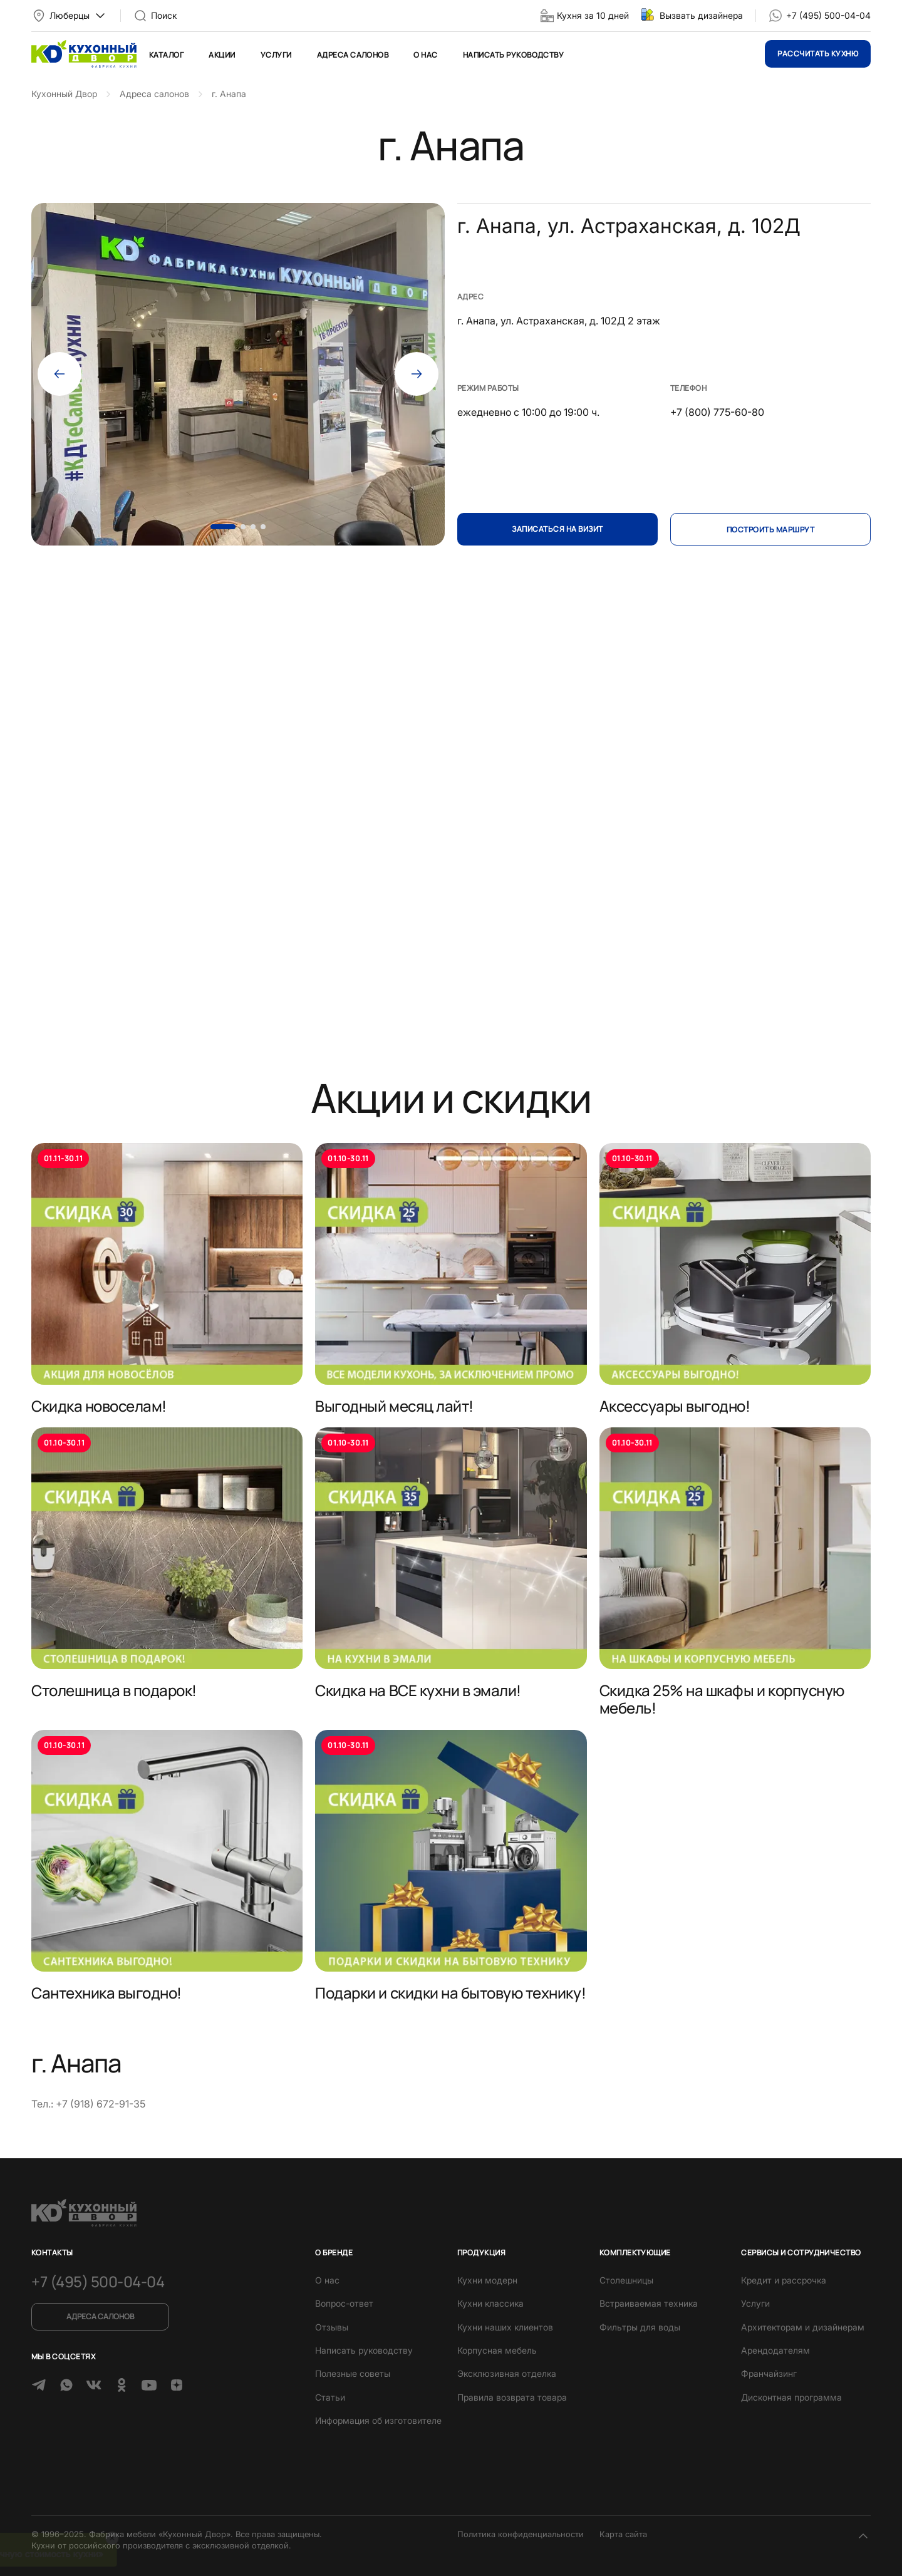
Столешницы (626, 2280)
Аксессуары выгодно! (674, 1405)
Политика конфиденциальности (520, 2534)
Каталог (166, 54)
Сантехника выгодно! (106, 1992)
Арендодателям (775, 2350)
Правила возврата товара (512, 2397)
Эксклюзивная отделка (506, 2373)
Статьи (330, 2397)
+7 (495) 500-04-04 (828, 15)
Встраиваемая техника (648, 2303)
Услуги (276, 54)
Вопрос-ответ (344, 2303)
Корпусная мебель (497, 2350)
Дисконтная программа (791, 2397)
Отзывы (331, 2327)
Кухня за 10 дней (593, 15)
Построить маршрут (770, 529)
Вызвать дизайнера (701, 15)
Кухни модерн (487, 2280)
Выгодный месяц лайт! (394, 1405)
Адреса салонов (353, 54)
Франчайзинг (769, 2373)
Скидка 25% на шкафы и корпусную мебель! (721, 1699)
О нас (425, 54)
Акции (222, 54)
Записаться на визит (557, 529)
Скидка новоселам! (99, 1405)
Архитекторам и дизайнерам (802, 2327)
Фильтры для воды (639, 2327)
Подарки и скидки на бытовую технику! (450, 1992)
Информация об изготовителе (378, 2420)
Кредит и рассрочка (783, 2280)
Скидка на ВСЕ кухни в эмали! (418, 1690)
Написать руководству (513, 54)
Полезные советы (352, 2373)
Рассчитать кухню (817, 53)
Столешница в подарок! (114, 1690)
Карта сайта (623, 2534)
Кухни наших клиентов (505, 2327)
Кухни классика (490, 2303)
